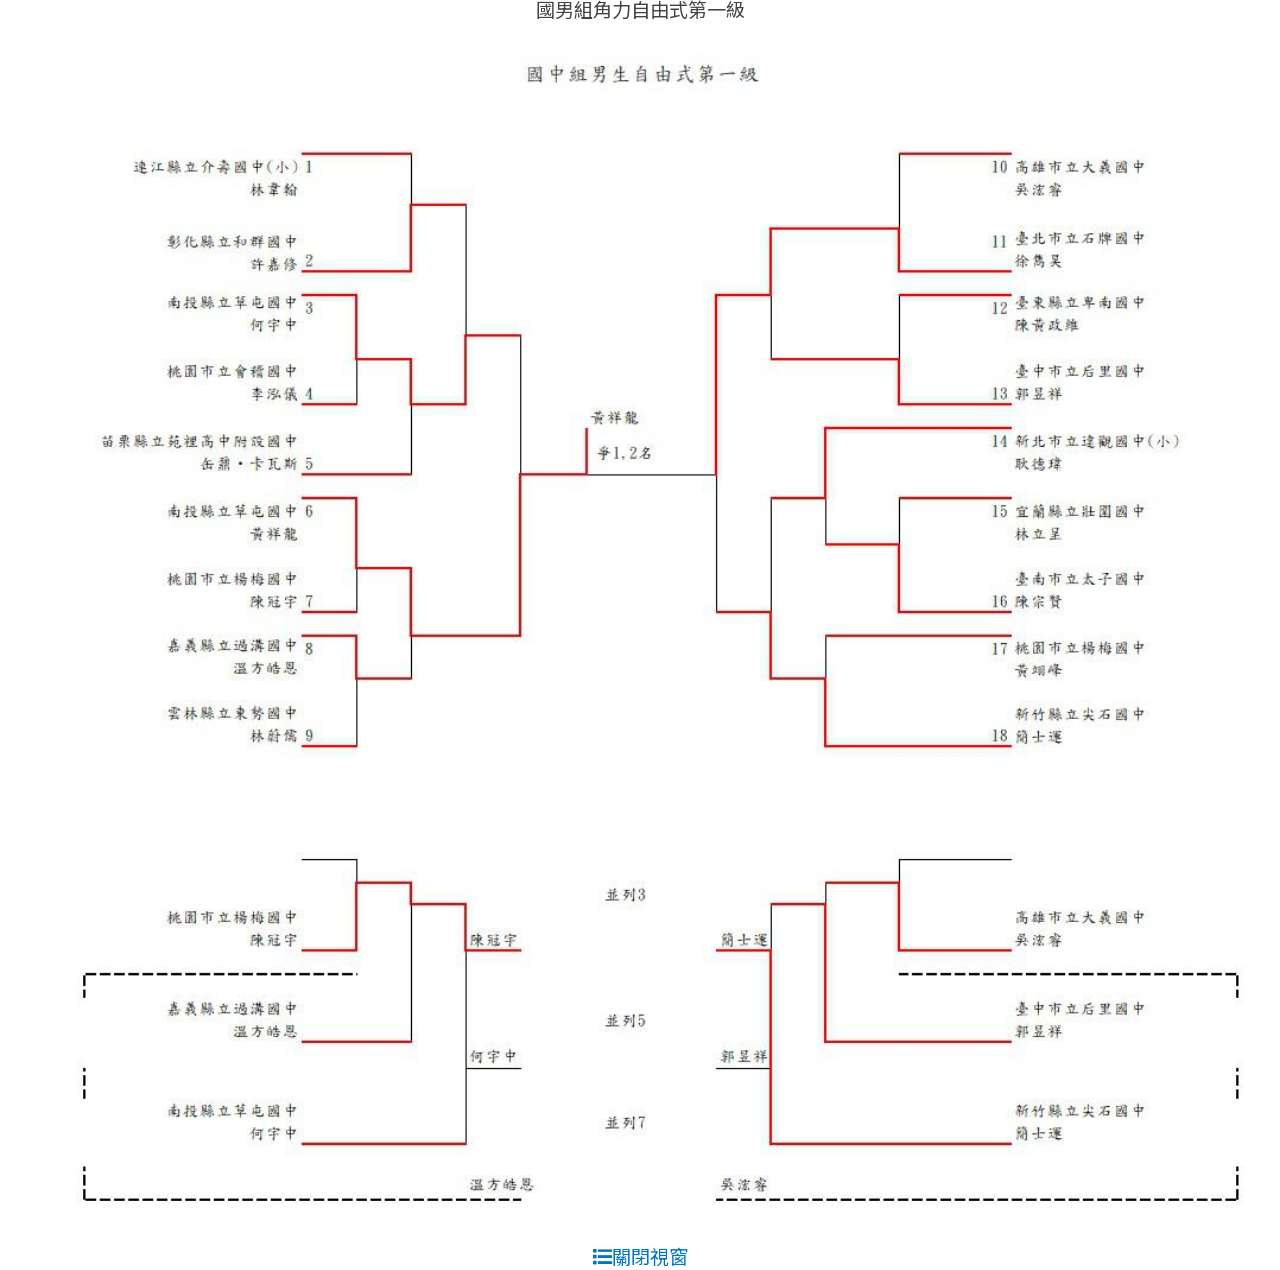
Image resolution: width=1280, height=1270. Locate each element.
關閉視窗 (640, 1256)
